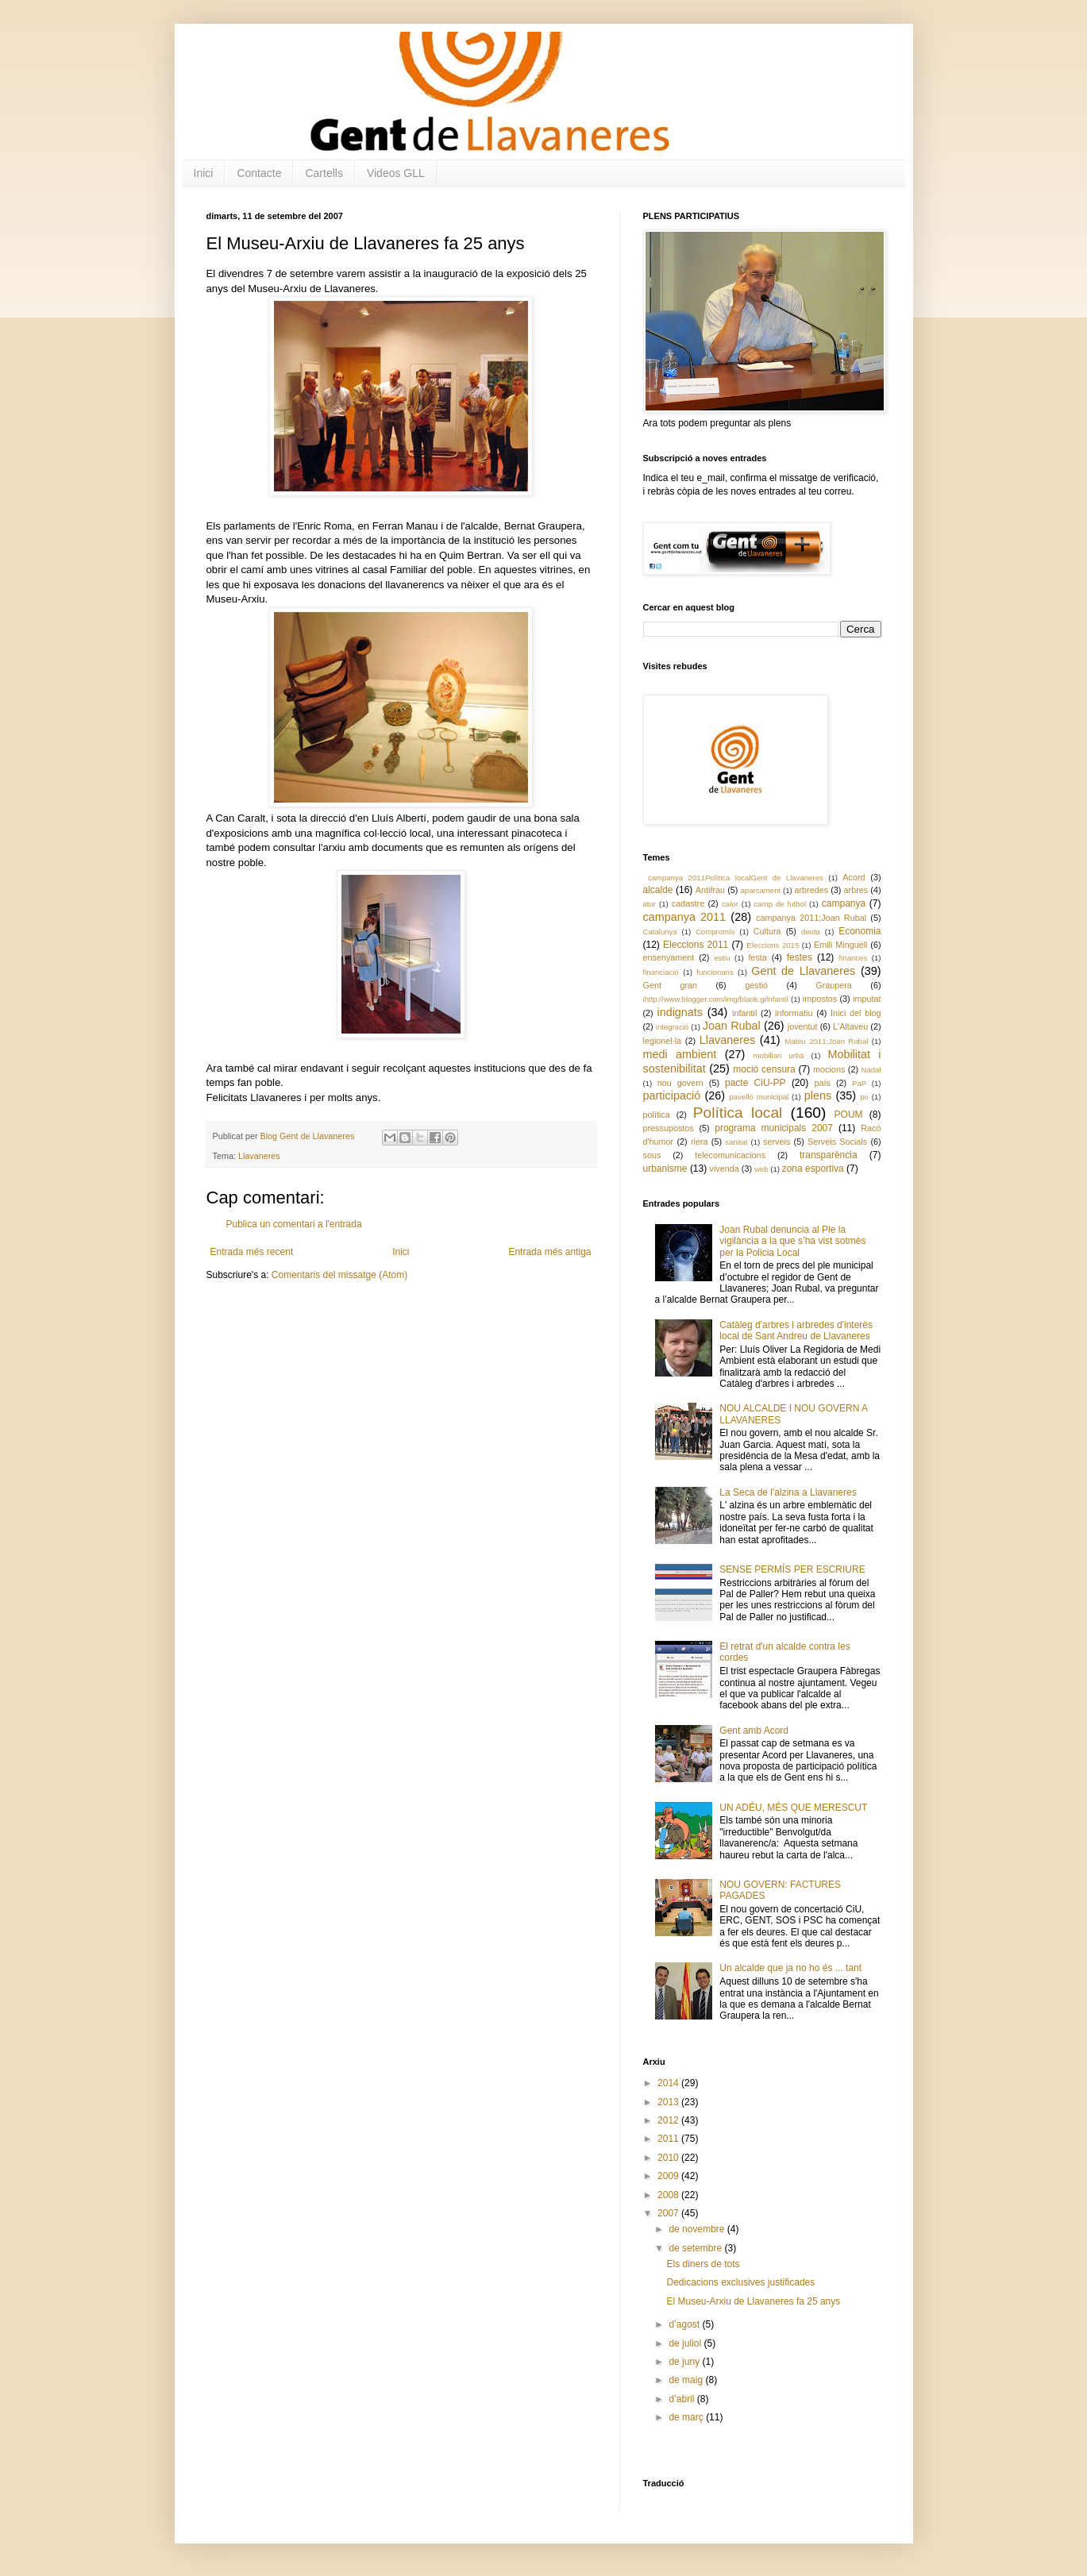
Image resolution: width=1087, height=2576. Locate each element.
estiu (722, 957)
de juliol (686, 2343)
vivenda (724, 1168)
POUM (849, 1114)
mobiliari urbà (779, 1055)
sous (652, 1155)
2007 (669, 2213)
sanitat (736, 1142)
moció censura (764, 1069)
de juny (685, 2361)
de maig (687, 2379)
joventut (803, 1026)
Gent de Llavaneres (803, 971)
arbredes (811, 890)
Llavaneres (259, 1156)
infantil (744, 1013)
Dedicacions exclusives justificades (740, 2282)
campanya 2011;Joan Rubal (811, 917)
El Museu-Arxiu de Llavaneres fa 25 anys (753, 2301)
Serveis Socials (837, 1141)
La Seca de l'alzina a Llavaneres (787, 1492)
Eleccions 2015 (772, 945)
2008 (669, 2195)
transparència (829, 1155)
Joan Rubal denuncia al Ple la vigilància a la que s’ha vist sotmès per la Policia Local (792, 1241)
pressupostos (668, 1128)
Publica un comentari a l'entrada (294, 1224)
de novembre (698, 2229)
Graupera (833, 985)
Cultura (767, 931)
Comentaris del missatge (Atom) (339, 1274)
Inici (204, 173)
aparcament (760, 890)
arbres (856, 890)
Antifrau (710, 890)
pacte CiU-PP (755, 1082)
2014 (669, 2083)
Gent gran (670, 985)
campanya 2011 (685, 917)
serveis (776, 1141)
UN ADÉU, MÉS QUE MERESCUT (793, 1807)
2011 (669, 2138)
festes (799, 957)
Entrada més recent (252, 1251)
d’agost (685, 2324)
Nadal (871, 1069)
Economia (859, 931)
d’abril (682, 2399)
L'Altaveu (850, 1026)
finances (853, 957)
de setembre (696, 2248)
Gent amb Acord (753, 1730)
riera (699, 1141)
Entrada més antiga (549, 1251)
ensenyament (669, 957)
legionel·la (662, 1040)
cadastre (688, 903)
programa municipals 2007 (774, 1128)
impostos (820, 998)
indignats (680, 1012)
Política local (738, 1112)
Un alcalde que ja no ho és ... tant (790, 1967)
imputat (867, 998)
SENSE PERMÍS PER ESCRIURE (792, 1569)
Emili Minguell (840, 944)
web (761, 1169)
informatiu (793, 1013)
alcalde (658, 889)
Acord (853, 877)
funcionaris (714, 972)
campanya (843, 903)
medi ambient (680, 1054)
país (823, 1083)
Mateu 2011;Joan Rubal (826, 1041)
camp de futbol (780, 903)
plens (817, 1095)
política (656, 1114)
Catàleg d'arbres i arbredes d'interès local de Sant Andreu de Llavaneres (796, 1330)
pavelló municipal (758, 1096)
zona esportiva (813, 1168)
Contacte (259, 173)
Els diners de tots (702, 2264)
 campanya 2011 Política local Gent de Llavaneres (733, 877)
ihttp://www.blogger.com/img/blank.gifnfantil (715, 999)
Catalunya (660, 931)
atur (650, 903)
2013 (669, 2102)
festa (757, 957)
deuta (810, 931)
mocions (829, 1069)
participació (672, 1095)
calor (730, 903)
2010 (669, 2157)
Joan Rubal (732, 1025)
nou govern (680, 1083)
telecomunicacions (730, 1155)
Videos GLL (396, 173)
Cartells (323, 173)
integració (672, 1026)
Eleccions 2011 (695, 944)
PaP (859, 1083)
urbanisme (665, 1168)
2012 (669, 2120)
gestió (756, 985)
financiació (661, 972)
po (864, 1096)
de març (687, 2417)
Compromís (715, 931)
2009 (669, 2175)
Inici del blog (856, 1013)
